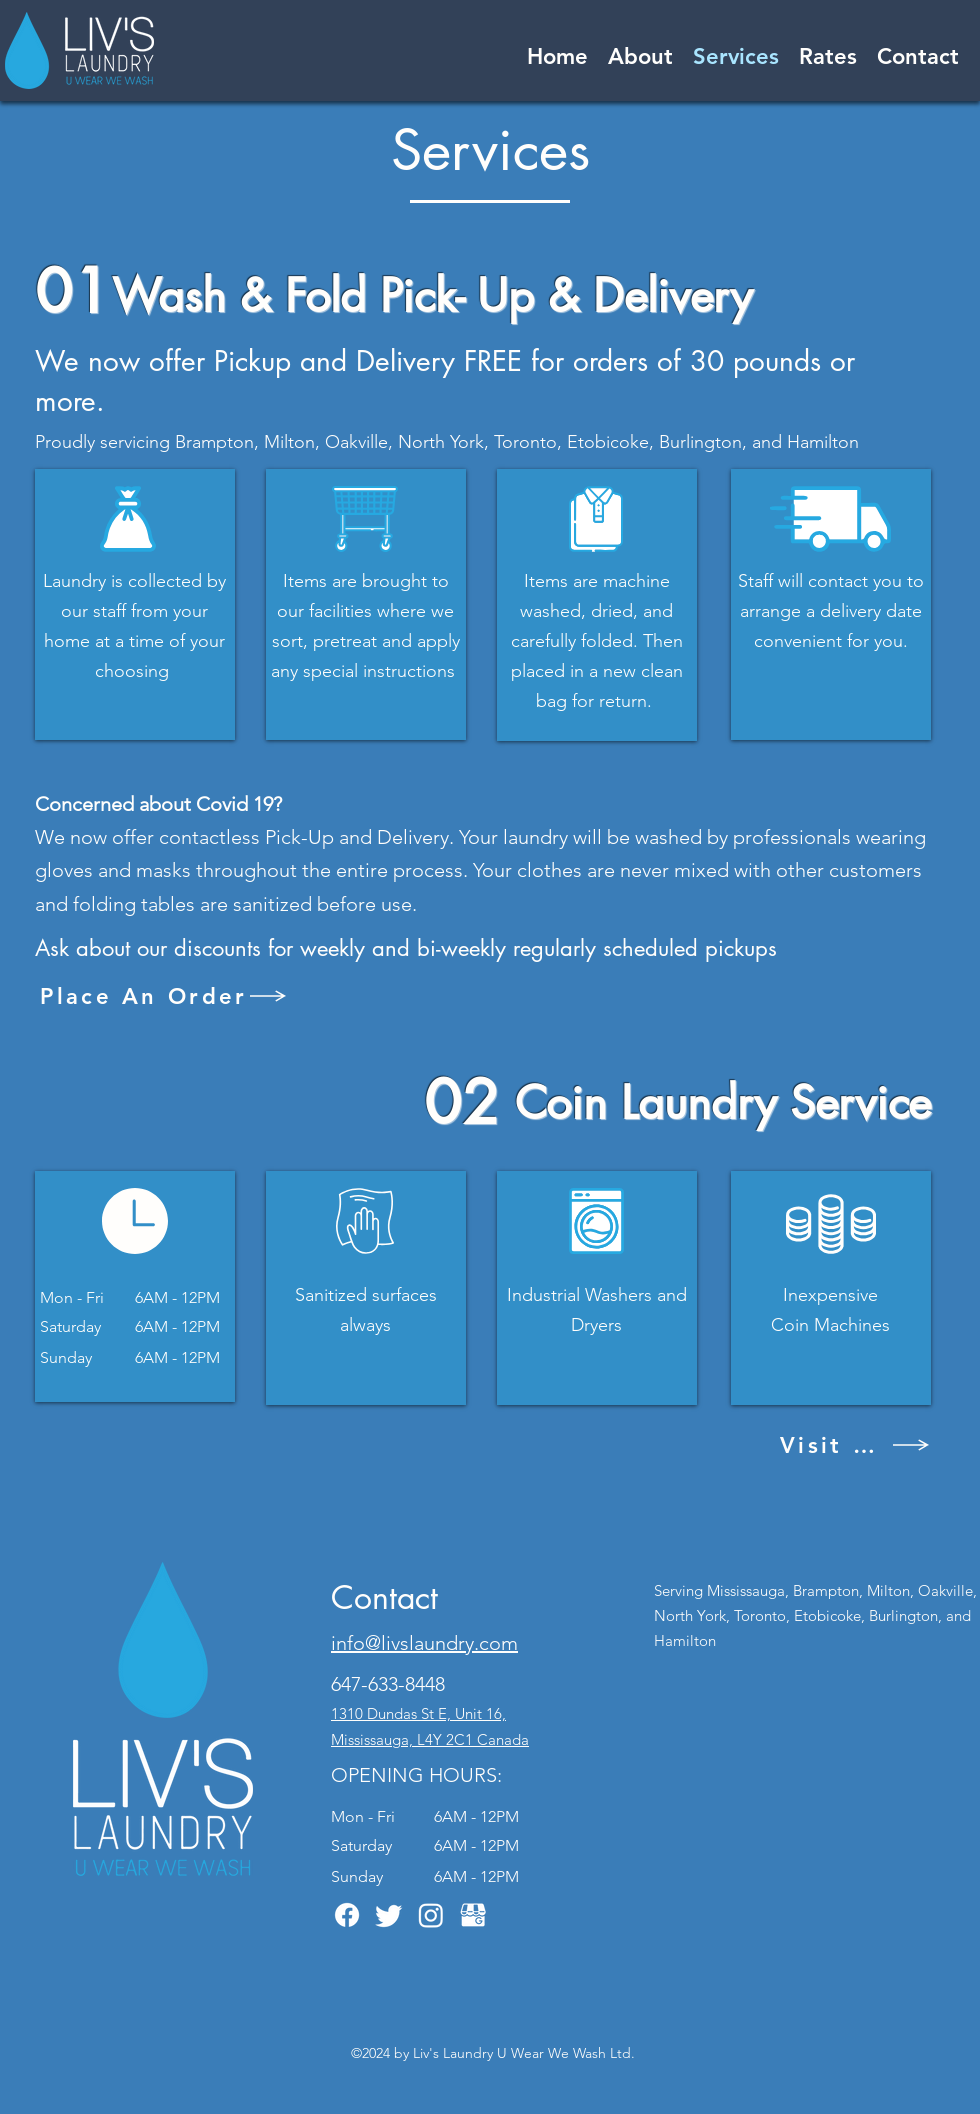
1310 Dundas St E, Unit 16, (418, 1713)
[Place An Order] (164, 996)
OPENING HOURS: (416, 1775)
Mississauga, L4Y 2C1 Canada (430, 1739)
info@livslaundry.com (424, 1643)
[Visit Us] (855, 1445)
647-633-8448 (388, 1684)
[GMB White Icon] (473, 1915)
